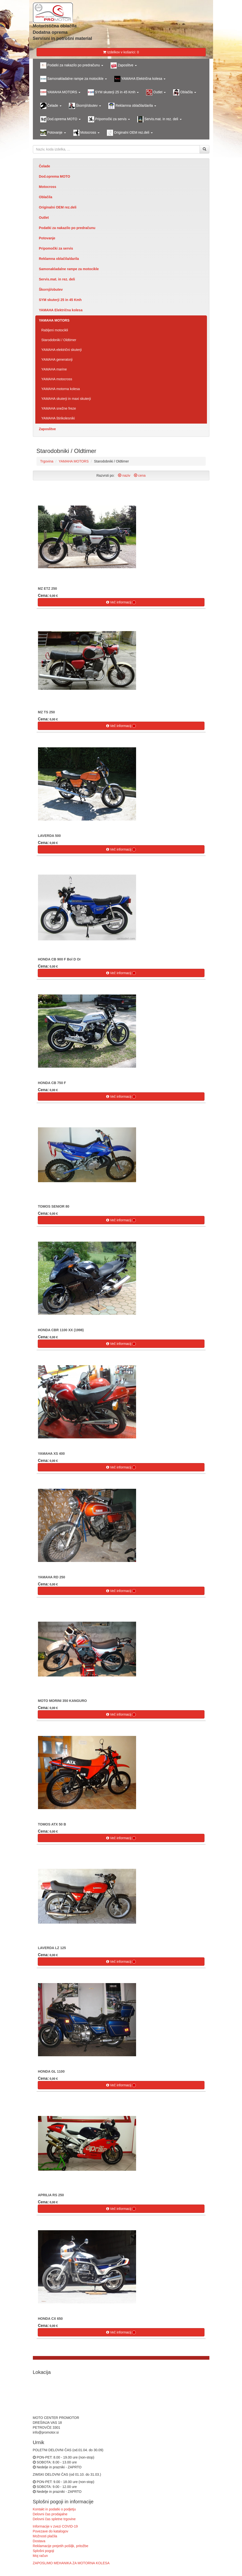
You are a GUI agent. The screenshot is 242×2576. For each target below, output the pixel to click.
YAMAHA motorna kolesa (60, 389)
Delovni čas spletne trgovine (54, 2519)
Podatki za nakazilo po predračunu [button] (71, 65)
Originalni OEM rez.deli (57, 207)
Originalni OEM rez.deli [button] (130, 133)
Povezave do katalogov (50, 2531)
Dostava (39, 2541)
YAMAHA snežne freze (58, 408)
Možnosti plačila (45, 2536)
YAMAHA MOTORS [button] (60, 92)
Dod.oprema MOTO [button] (60, 119)
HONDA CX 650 (50, 2319)
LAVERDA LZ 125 (52, 1948)
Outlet (44, 217)
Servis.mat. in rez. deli (57, 279)
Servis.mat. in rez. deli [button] (159, 119)
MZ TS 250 (46, 712)
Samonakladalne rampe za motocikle (69, 269)
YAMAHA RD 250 (51, 1577)
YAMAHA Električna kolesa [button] (140, 79)
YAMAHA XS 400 (51, 1453)
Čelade (44, 166)
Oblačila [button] (184, 92)
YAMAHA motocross (56, 379)
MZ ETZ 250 (47, 588)
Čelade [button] (51, 106)
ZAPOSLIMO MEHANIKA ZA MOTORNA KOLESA (71, 2563)
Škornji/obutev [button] (85, 106)
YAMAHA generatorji (57, 359)
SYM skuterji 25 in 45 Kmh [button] (113, 92)
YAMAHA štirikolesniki (58, 418)
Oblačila (45, 197)
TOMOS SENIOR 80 (53, 1206)
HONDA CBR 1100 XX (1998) (61, 1330)
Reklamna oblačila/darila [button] (132, 106)
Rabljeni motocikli (54, 330)
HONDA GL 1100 (51, 2071)
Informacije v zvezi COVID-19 (55, 2526)
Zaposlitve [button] (124, 65)
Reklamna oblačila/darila (59, 259)
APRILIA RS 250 (51, 2195)
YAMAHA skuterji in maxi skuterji (66, 399)
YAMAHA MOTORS (54, 320)
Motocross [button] (86, 133)
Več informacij (121, 602)
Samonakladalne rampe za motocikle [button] (73, 79)
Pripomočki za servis (56, 248)
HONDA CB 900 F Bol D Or (59, 959)
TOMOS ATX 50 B (52, 1824)
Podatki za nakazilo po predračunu (67, 228)
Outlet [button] (156, 92)
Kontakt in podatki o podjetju (54, 2509)
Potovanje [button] (53, 133)
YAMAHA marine (54, 369)
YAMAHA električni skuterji (61, 350)
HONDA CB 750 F (52, 1083)
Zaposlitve (47, 429)
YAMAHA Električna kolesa (61, 310)
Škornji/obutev (51, 289)
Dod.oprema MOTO (54, 176)
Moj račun (40, 2556)
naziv (124, 475)
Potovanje (47, 238)
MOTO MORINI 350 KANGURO (62, 1701)
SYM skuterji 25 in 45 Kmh (60, 300)
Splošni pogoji (43, 2551)
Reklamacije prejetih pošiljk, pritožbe (60, 2546)
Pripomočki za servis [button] (109, 119)
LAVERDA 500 (49, 836)
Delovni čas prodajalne (50, 2514)
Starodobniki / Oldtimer (58, 340)
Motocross (47, 187)
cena (140, 475)
